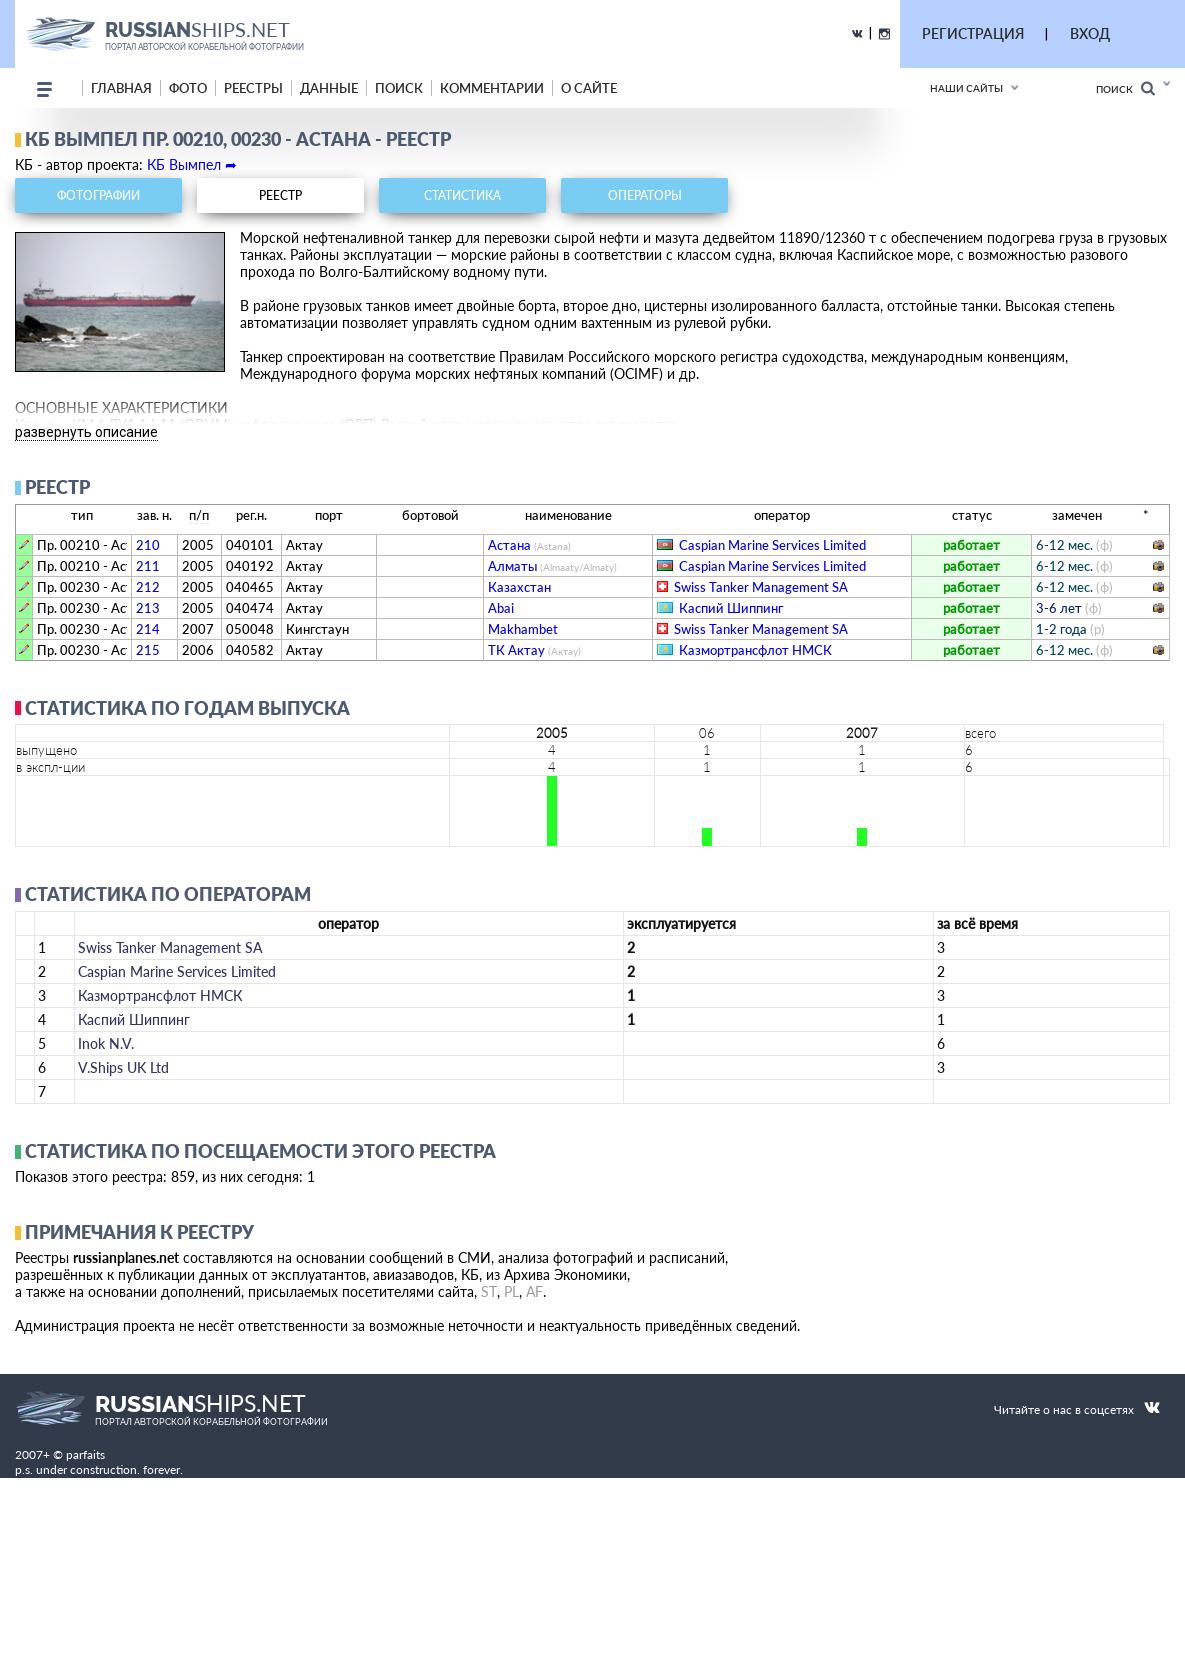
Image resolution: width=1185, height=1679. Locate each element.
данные (329, 88)
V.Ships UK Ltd (123, 1067)
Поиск (1125, 88)
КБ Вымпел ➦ (192, 164)
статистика (462, 195)
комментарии (492, 88)
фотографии (98, 195)
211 (148, 566)
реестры (253, 88)
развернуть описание (86, 432)
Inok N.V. (106, 1043)
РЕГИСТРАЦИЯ (973, 33)
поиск (399, 88)
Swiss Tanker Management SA (761, 587)
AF (534, 1291)
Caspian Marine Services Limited (772, 545)
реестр (280, 195)
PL (511, 1291)
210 (148, 545)
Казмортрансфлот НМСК (755, 650)
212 (148, 587)
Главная (121, 88)
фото (188, 88)
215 (148, 650)
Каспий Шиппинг (731, 608)
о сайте (589, 88)
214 (148, 629)
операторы (645, 195)
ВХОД (1090, 33)
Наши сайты (966, 88)
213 (148, 608)
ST (489, 1291)
